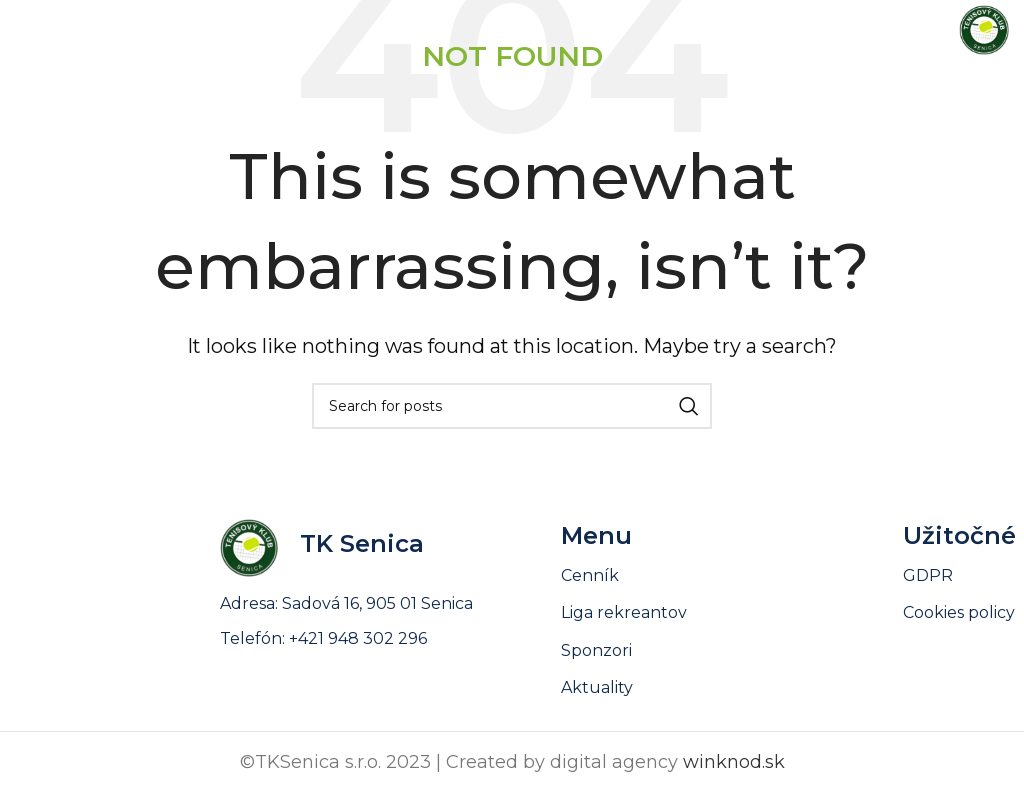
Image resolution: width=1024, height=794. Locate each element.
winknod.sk (734, 762)
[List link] (731, 688)
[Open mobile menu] (51, 30)
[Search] (512, 406)
